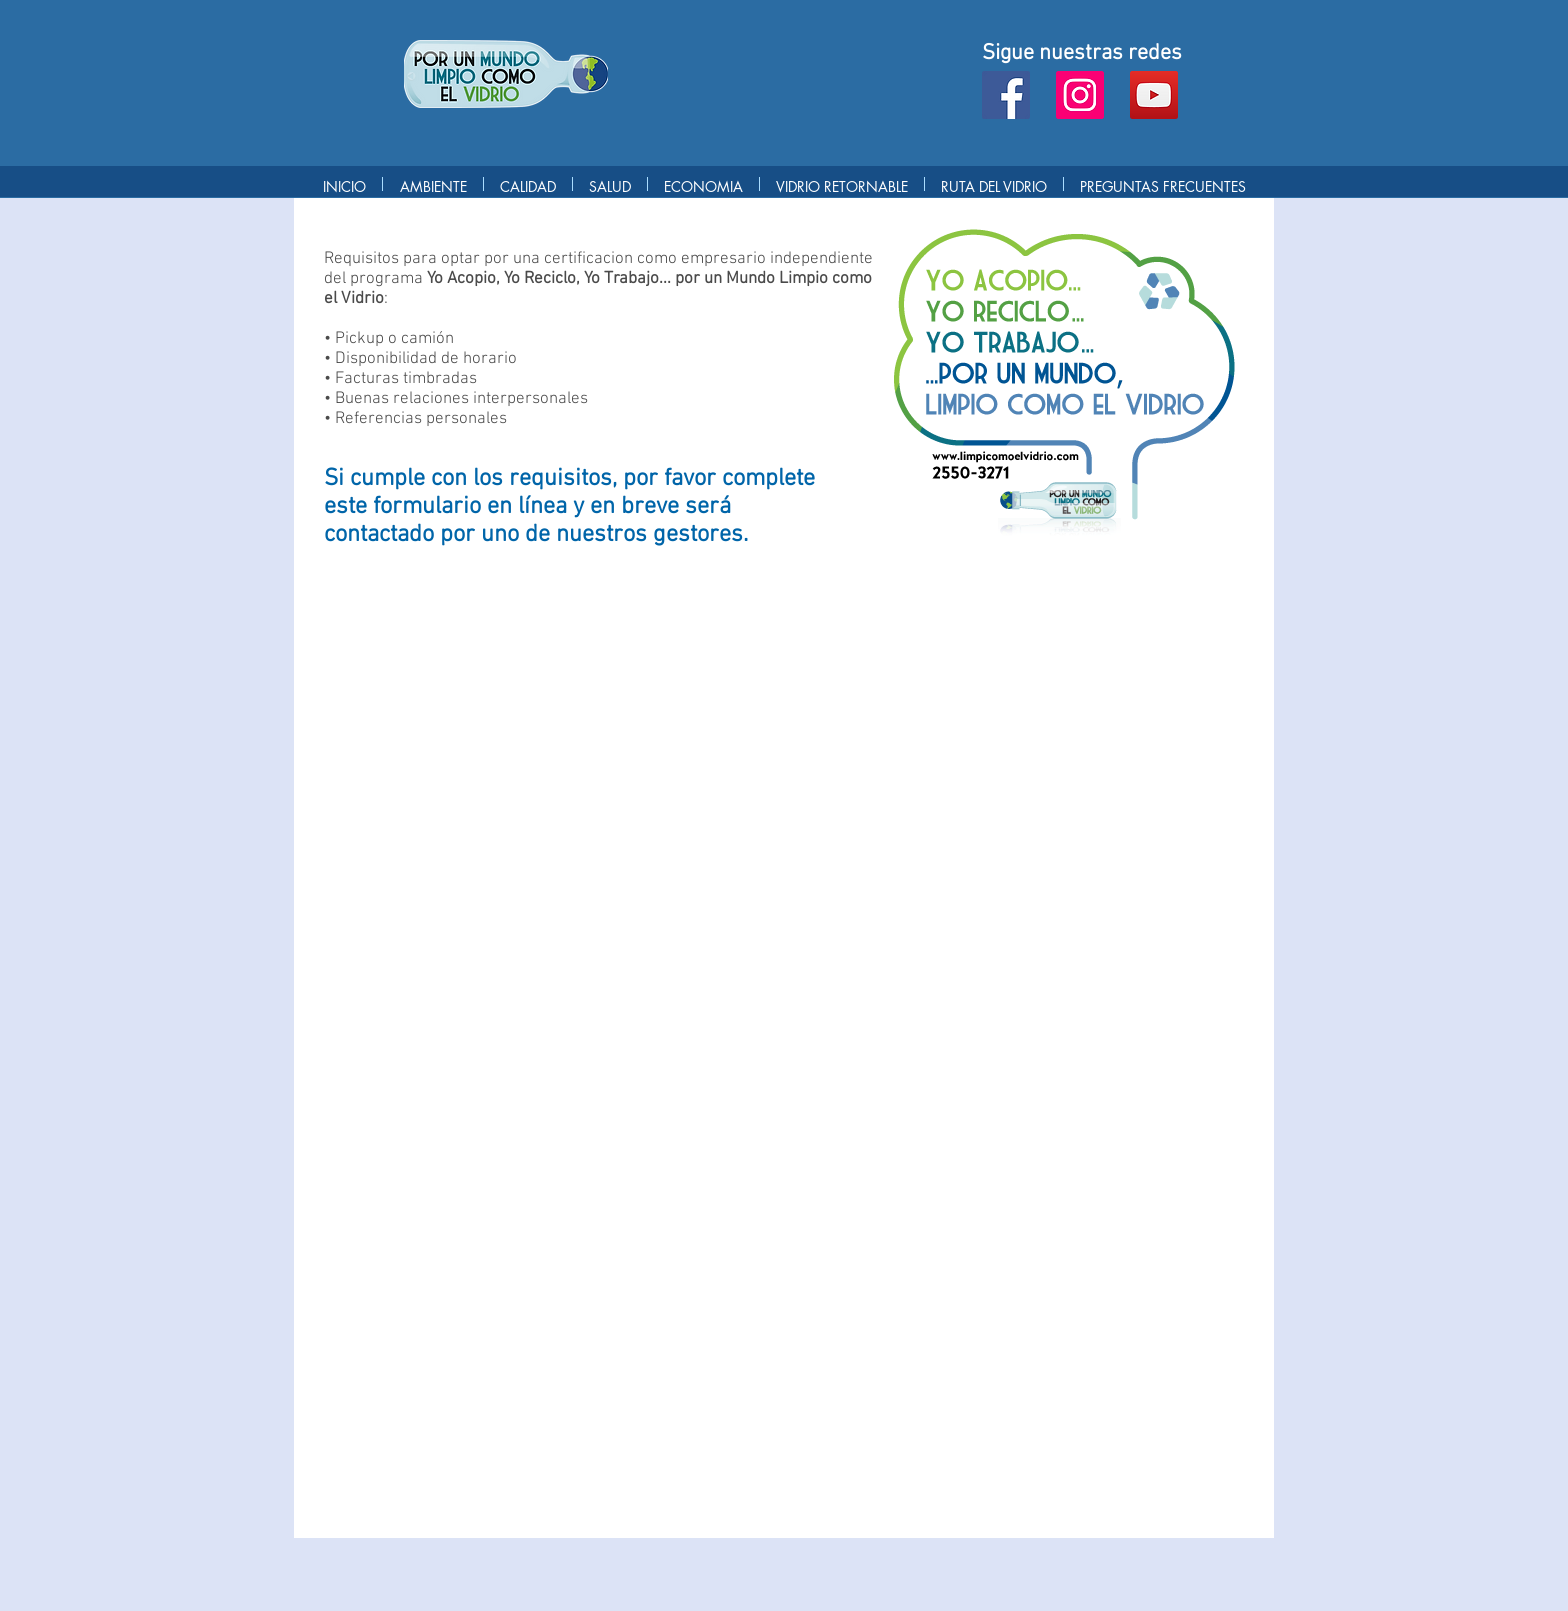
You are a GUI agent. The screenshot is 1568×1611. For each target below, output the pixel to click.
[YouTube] (1154, 95)
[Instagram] (1080, 95)
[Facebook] (1006, 95)
